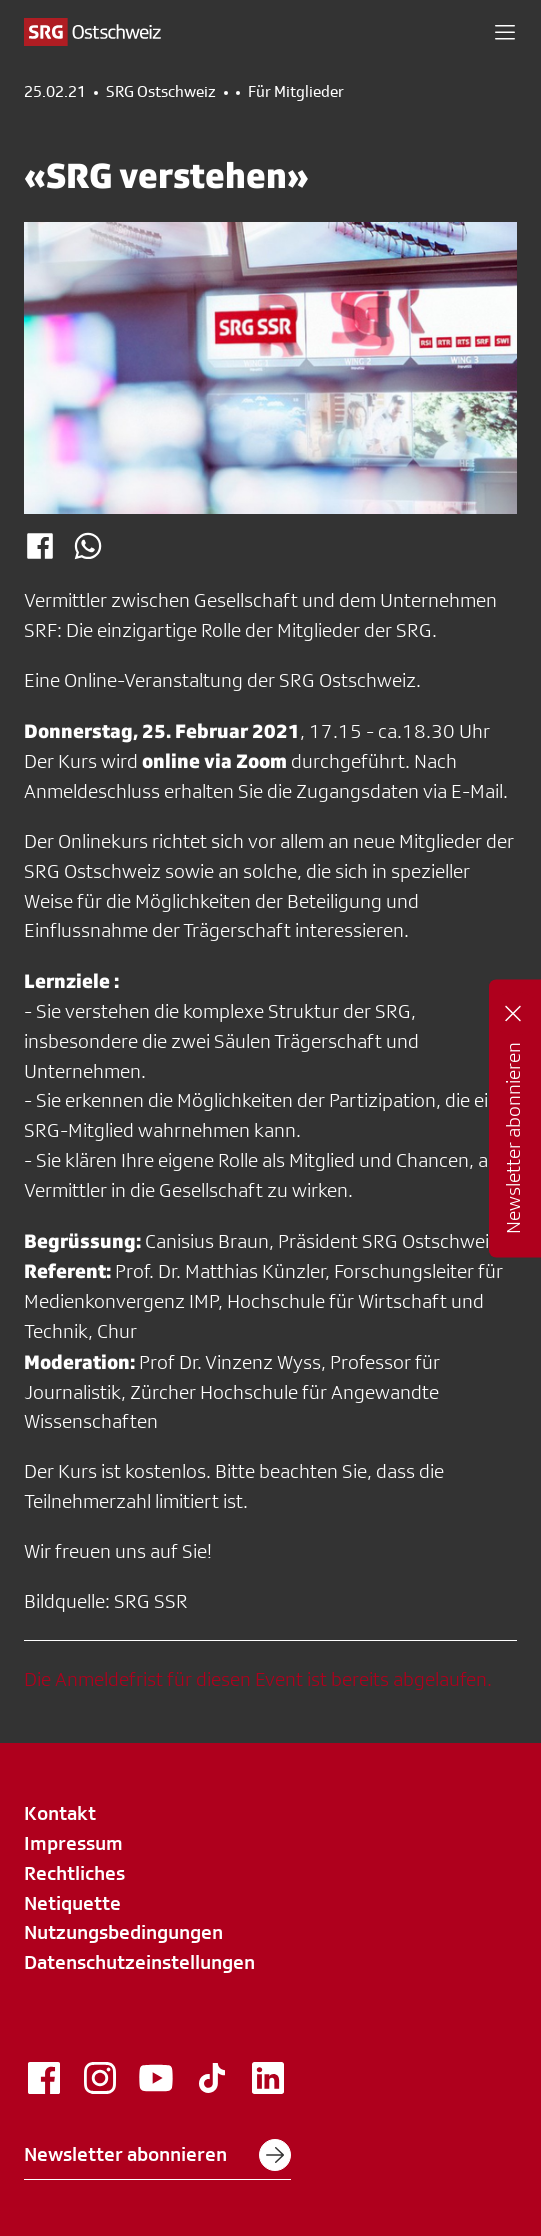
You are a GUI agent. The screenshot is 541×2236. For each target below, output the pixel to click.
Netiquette (72, 1903)
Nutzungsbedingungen (123, 1932)
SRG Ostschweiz (161, 92)
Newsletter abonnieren (157, 2155)
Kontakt (60, 1813)
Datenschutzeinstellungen (139, 1962)
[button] (505, 32)
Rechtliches (74, 1873)
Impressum (73, 1843)
